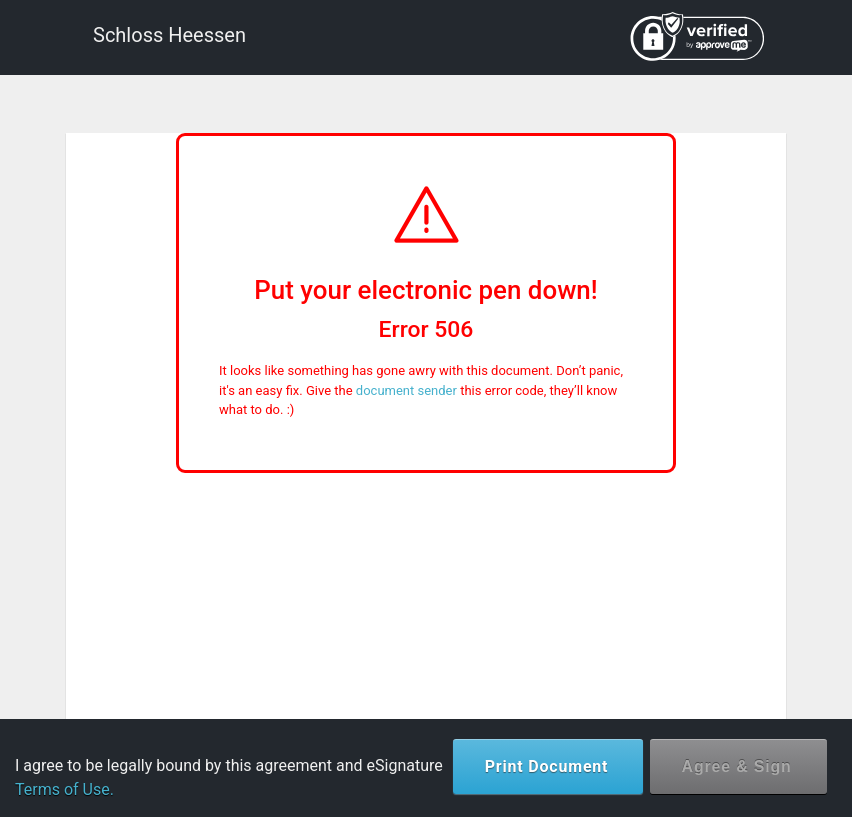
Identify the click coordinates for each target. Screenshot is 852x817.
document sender (406, 390)
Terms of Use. (64, 789)
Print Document (547, 766)
